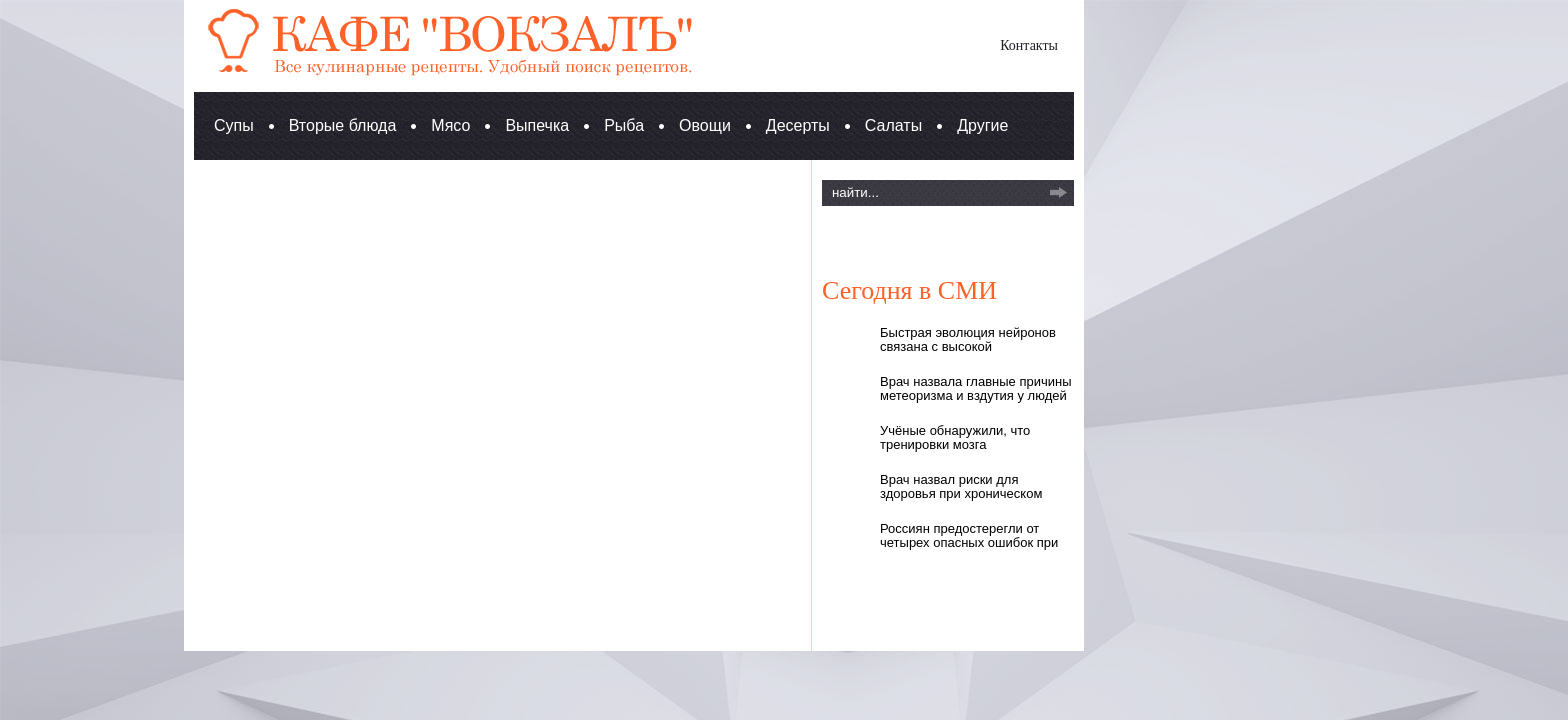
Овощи (705, 125)
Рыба (624, 125)
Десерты (798, 125)
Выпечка (537, 125)
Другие (982, 125)
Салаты (893, 125)
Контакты (1029, 45)
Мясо (450, 125)
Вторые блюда (343, 125)
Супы (234, 125)
